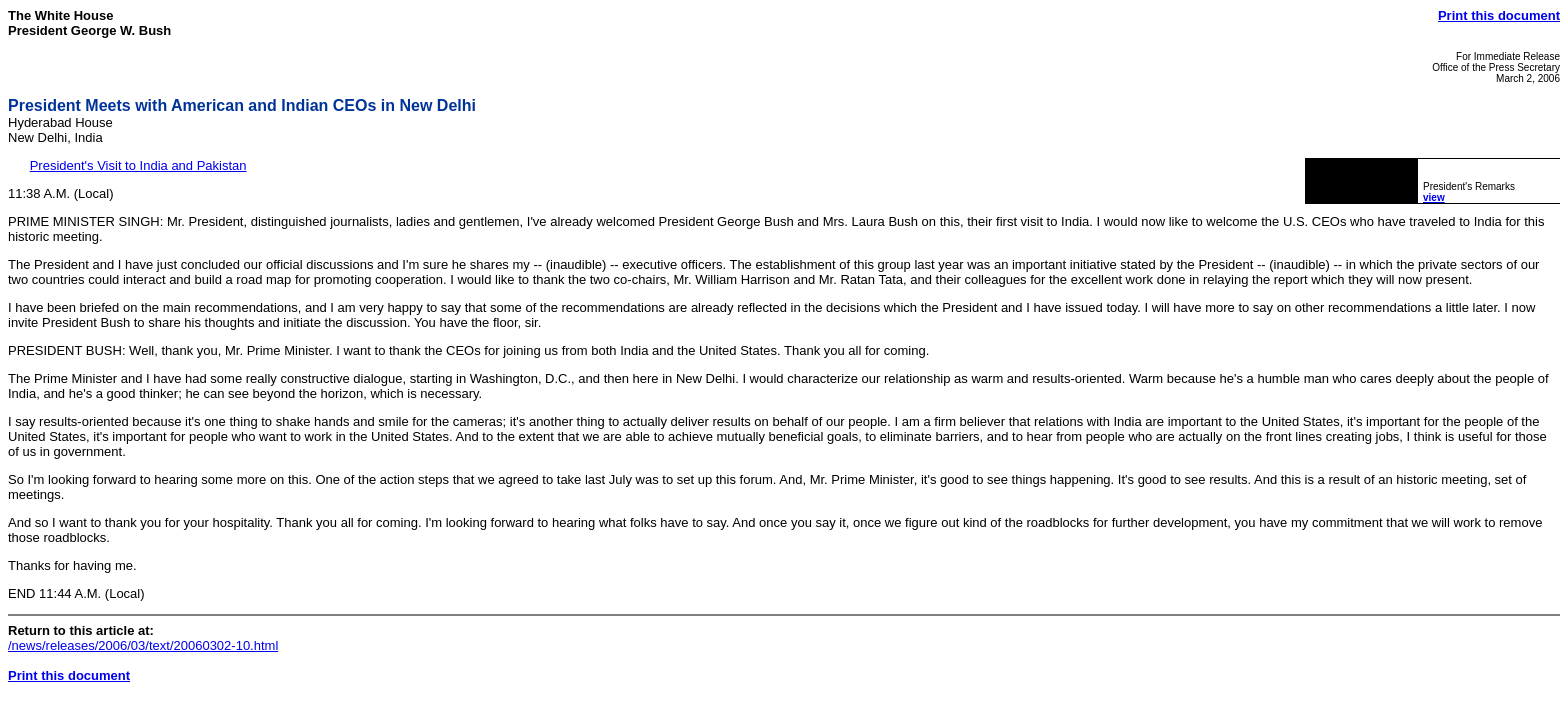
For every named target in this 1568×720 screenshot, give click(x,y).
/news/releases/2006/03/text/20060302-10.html (143, 645)
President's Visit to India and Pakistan (138, 165)
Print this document (1499, 15)
